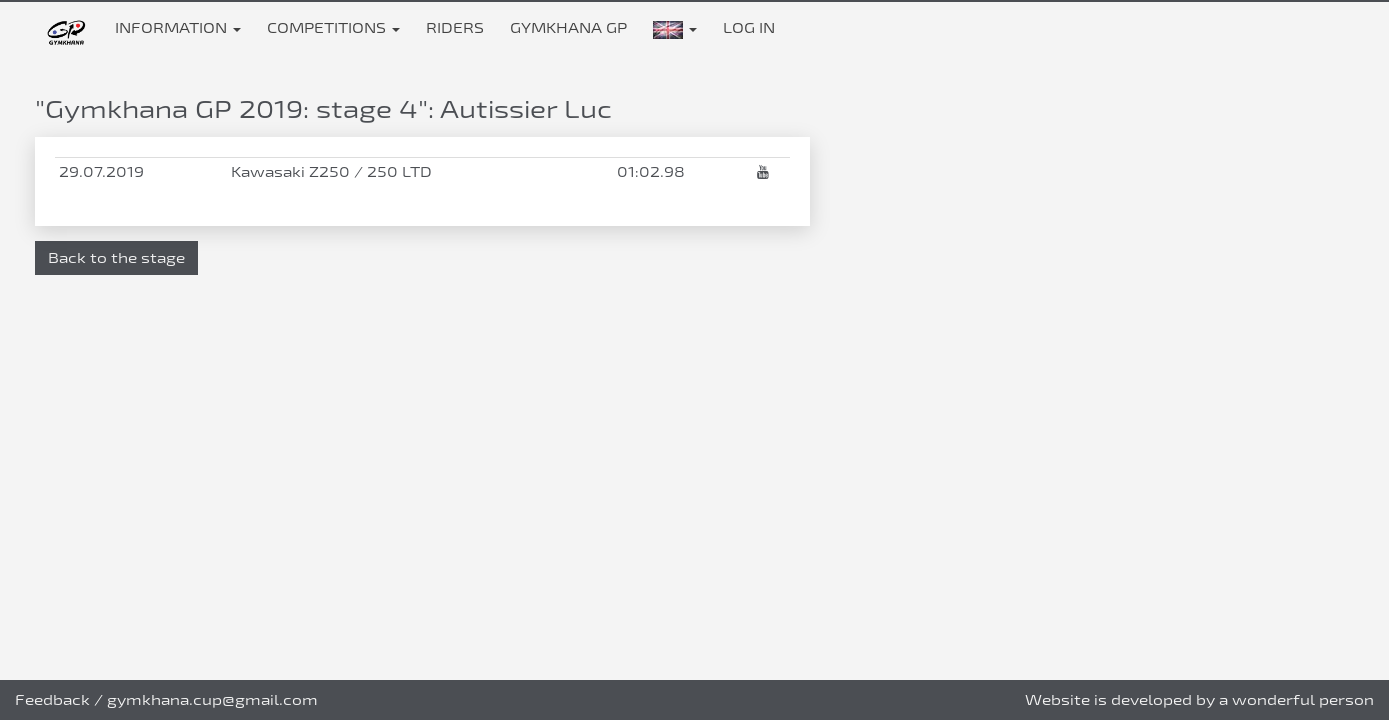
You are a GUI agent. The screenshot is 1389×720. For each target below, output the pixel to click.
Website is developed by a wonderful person (1199, 699)
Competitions (333, 27)
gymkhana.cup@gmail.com (212, 699)
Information (178, 27)
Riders (455, 27)
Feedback (52, 699)
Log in (749, 27)
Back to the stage (116, 257)
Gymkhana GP (568, 27)
